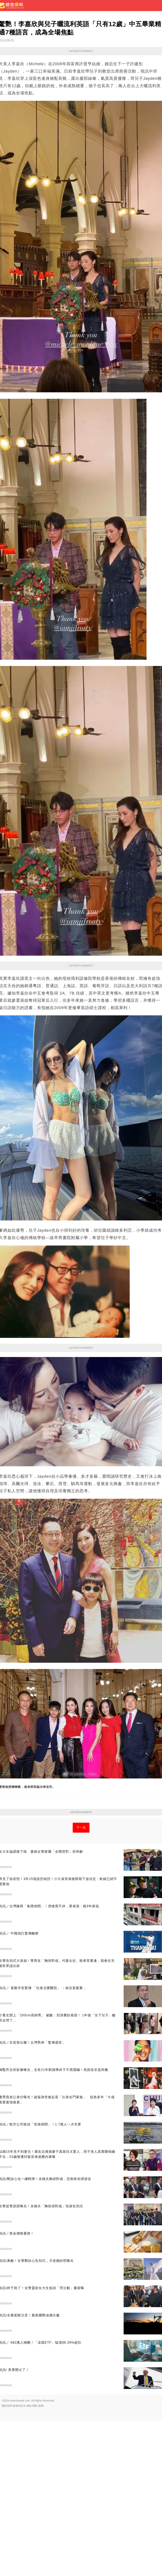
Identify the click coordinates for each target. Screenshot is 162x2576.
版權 (41, 2560)
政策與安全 (19, 2560)
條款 (29, 2560)
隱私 (35, 2560)
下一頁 (81, 1982)
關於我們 (7, 2560)
